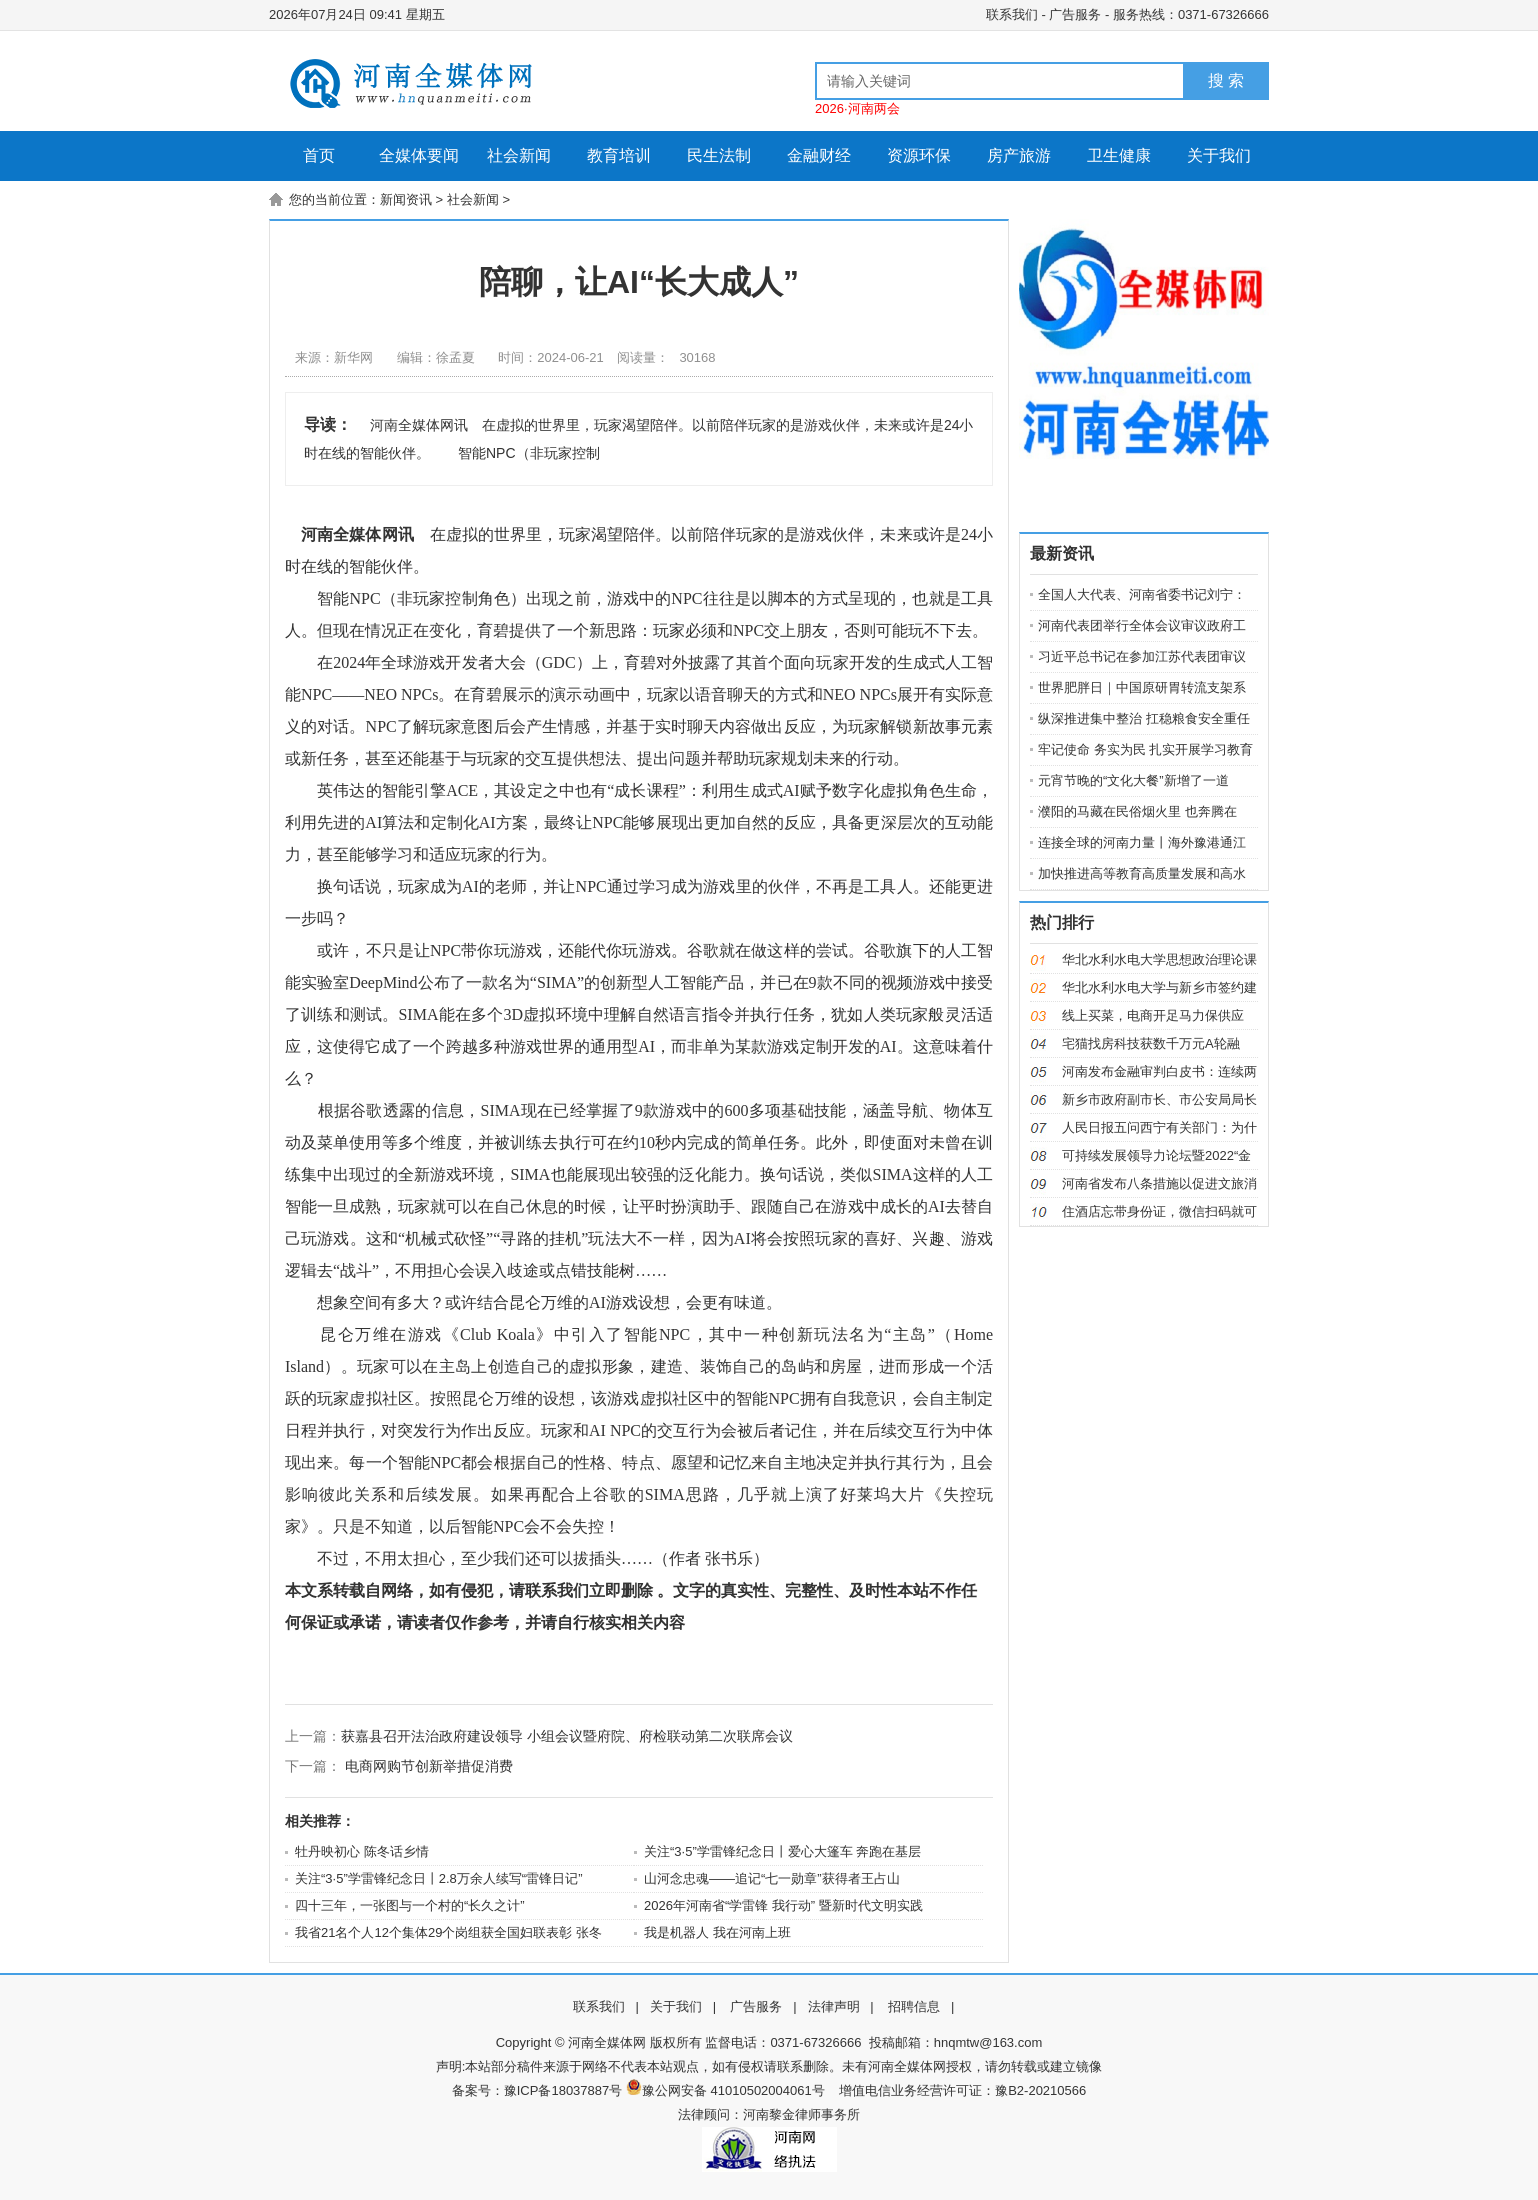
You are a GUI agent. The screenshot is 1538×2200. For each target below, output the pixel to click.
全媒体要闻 (419, 155)
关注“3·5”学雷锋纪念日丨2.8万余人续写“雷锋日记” (438, 1878)
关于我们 (1219, 155)
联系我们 (1012, 14)
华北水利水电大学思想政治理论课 (1159, 959)
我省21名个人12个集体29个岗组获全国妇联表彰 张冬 (448, 1932)
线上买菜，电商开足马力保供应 (1153, 1015)
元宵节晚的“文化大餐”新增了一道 (1133, 780)
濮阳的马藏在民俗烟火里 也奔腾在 (1137, 811)
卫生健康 (1119, 155)
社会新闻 (519, 155)
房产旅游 (1019, 155)
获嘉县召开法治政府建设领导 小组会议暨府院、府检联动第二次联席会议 (567, 1736)
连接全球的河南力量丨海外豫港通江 (1142, 842)
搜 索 (1226, 80)
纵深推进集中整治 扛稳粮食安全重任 (1144, 718)
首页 (319, 155)
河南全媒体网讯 (357, 534)
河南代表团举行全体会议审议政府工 (1142, 625)
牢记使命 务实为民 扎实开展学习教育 (1145, 749)
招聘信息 (914, 2006)
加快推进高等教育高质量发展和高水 (1142, 873)
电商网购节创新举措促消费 (429, 1766)
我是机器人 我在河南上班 (717, 1932)
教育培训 (619, 155)
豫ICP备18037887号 (563, 2090)
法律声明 (834, 2006)
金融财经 (819, 155)
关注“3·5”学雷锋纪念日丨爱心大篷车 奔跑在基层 (782, 1851)
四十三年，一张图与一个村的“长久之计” (410, 1905)
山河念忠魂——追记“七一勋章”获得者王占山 (772, 1878)
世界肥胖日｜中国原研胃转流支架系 (1142, 687)
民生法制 (719, 155)
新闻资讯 (406, 199)
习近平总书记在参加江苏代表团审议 (1142, 656)
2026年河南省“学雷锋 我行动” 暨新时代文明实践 (783, 1905)
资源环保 (919, 155)
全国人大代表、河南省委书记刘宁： (1142, 594)
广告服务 (1075, 14)
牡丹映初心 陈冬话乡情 (362, 1851)
